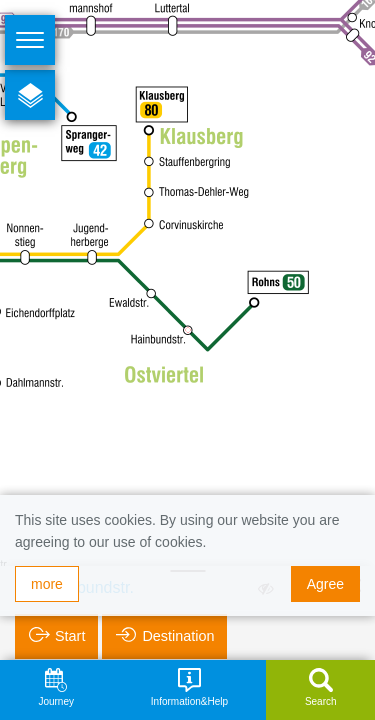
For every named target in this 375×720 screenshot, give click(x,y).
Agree (325, 584)
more (47, 584)
